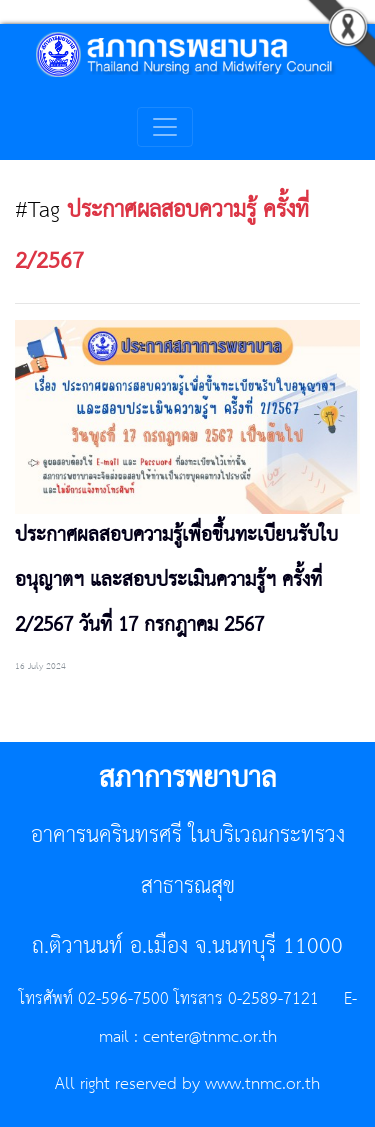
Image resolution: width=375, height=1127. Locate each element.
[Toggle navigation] (165, 127)
